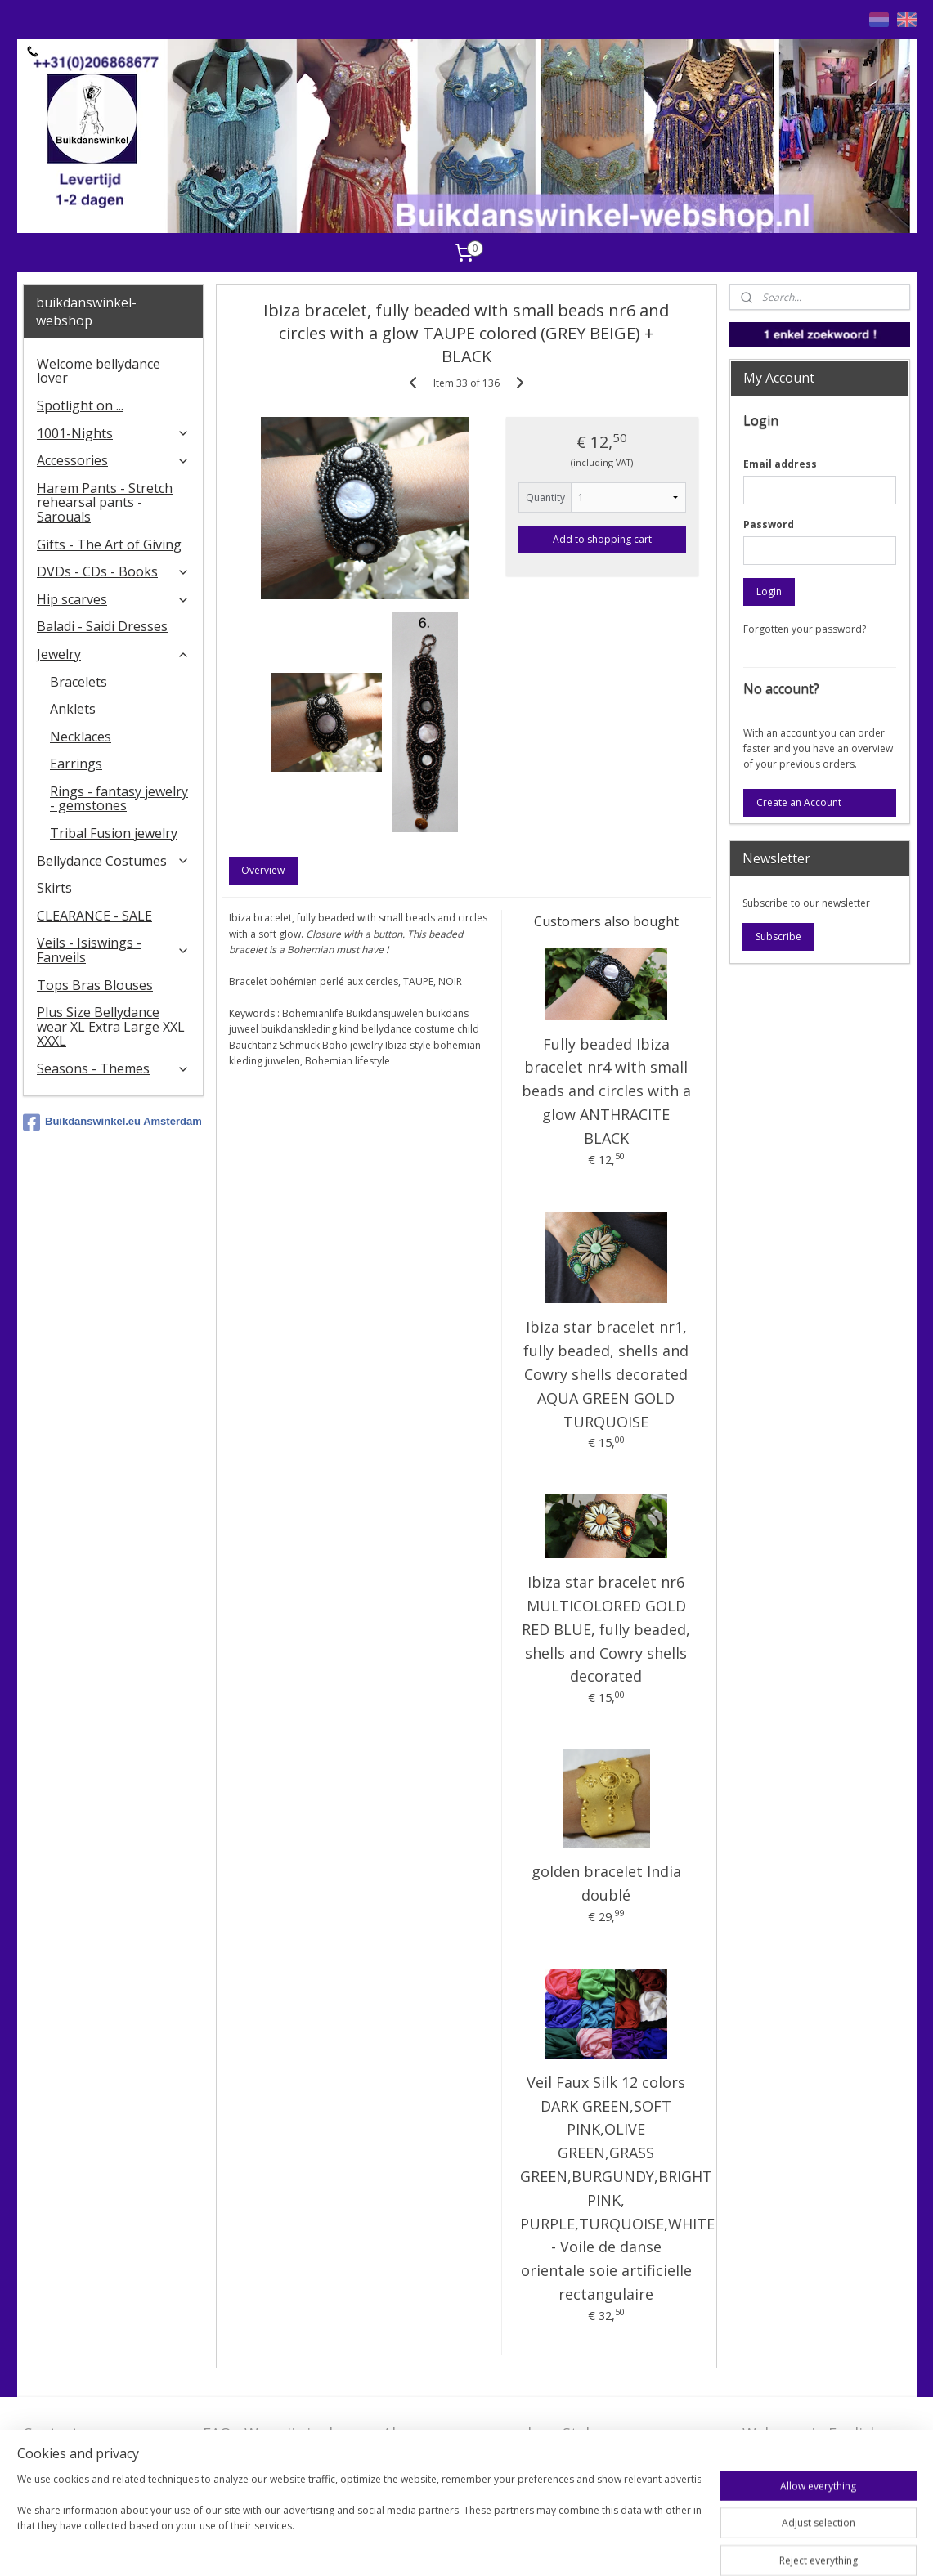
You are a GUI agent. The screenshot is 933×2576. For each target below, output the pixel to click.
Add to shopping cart (602, 539)
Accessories (113, 460)
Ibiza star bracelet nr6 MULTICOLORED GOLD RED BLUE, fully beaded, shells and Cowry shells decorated (606, 1629)
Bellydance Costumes (113, 861)
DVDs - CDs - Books (113, 571)
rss (509, 2546)
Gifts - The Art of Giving (109, 544)
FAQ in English (792, 2458)
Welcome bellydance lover (98, 371)
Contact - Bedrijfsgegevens (83, 2443)
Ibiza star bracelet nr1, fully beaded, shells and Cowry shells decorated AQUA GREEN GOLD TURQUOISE (606, 1374)
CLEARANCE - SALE (94, 916)
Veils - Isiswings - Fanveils (113, 950)
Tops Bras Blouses (95, 985)
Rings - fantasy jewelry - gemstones (119, 798)
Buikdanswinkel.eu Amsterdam (112, 1122)
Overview (263, 870)
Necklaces (80, 737)
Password (768, 524)
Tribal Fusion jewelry (113, 833)
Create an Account (798, 802)
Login (769, 591)
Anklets (73, 709)
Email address (780, 464)
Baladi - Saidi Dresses (102, 626)
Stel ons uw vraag (625, 2433)
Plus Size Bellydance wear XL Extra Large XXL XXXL (111, 1026)
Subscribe (778, 936)
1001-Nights (113, 433)
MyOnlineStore (718, 2546)
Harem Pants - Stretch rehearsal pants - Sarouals (105, 502)
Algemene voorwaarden (466, 2433)
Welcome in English (810, 2433)
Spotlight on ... (80, 405)
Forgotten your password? (804, 629)
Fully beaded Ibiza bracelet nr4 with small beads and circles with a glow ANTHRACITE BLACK (606, 1091)
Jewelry (113, 654)
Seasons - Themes (113, 1068)
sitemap (474, 2546)
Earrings (76, 764)
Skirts (54, 888)
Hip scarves (113, 599)
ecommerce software (573, 2546)
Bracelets (78, 682)
